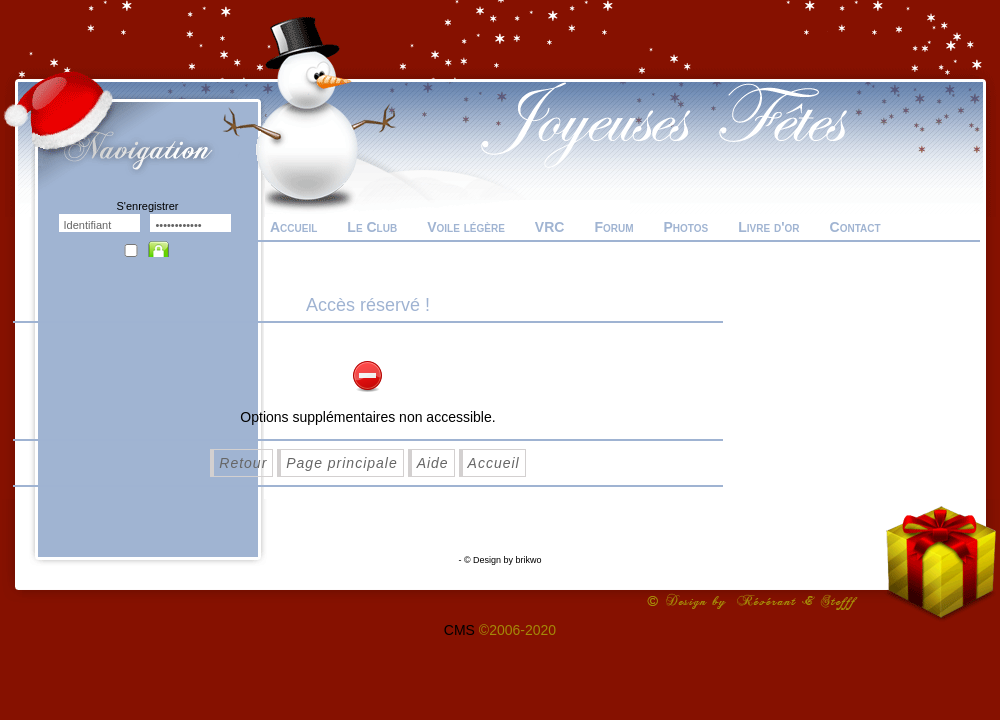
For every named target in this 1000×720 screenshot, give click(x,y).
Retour (243, 463)
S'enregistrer (147, 206)
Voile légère (466, 227)
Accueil (293, 227)
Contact (855, 227)
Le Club (372, 227)
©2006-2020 (517, 630)
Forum (613, 227)
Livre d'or (768, 227)
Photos (685, 227)
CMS (459, 630)
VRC (550, 227)
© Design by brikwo (503, 560)
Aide (433, 463)
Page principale (342, 463)
